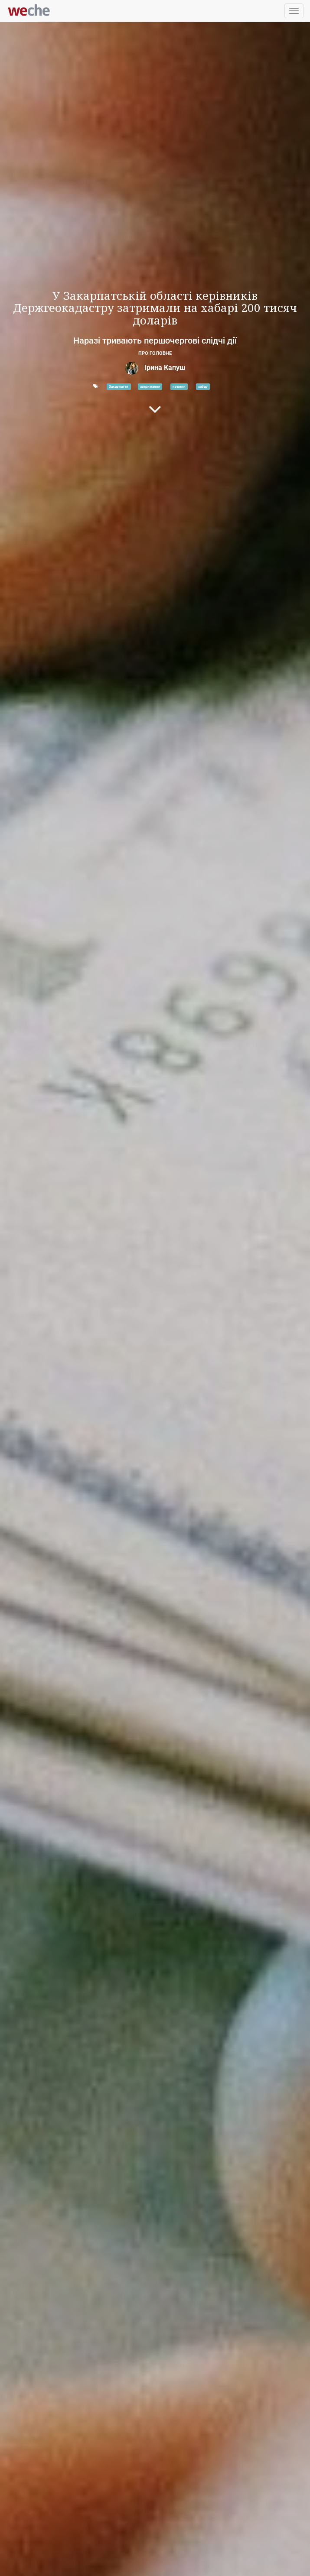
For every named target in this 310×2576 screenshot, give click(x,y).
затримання (150, 386)
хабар (203, 386)
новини (179, 386)
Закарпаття (119, 386)
